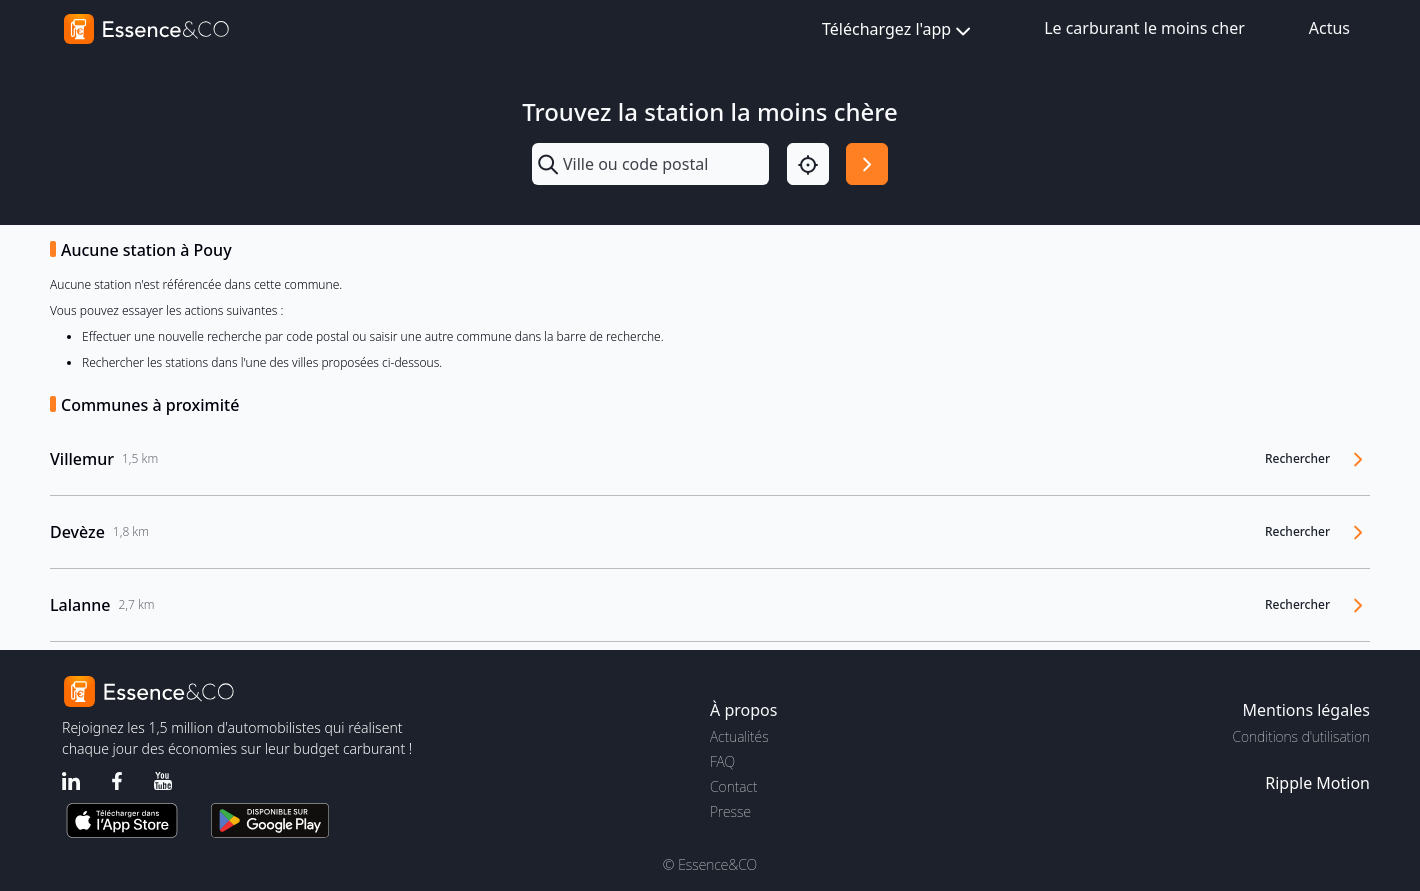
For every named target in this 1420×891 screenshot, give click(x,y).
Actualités (739, 736)
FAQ (722, 761)
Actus (1329, 28)
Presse (730, 811)
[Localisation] (808, 164)
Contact (733, 786)
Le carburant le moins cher (1144, 28)
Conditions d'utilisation (1301, 736)
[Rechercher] (867, 164)
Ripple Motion (1317, 783)
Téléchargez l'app (898, 30)
